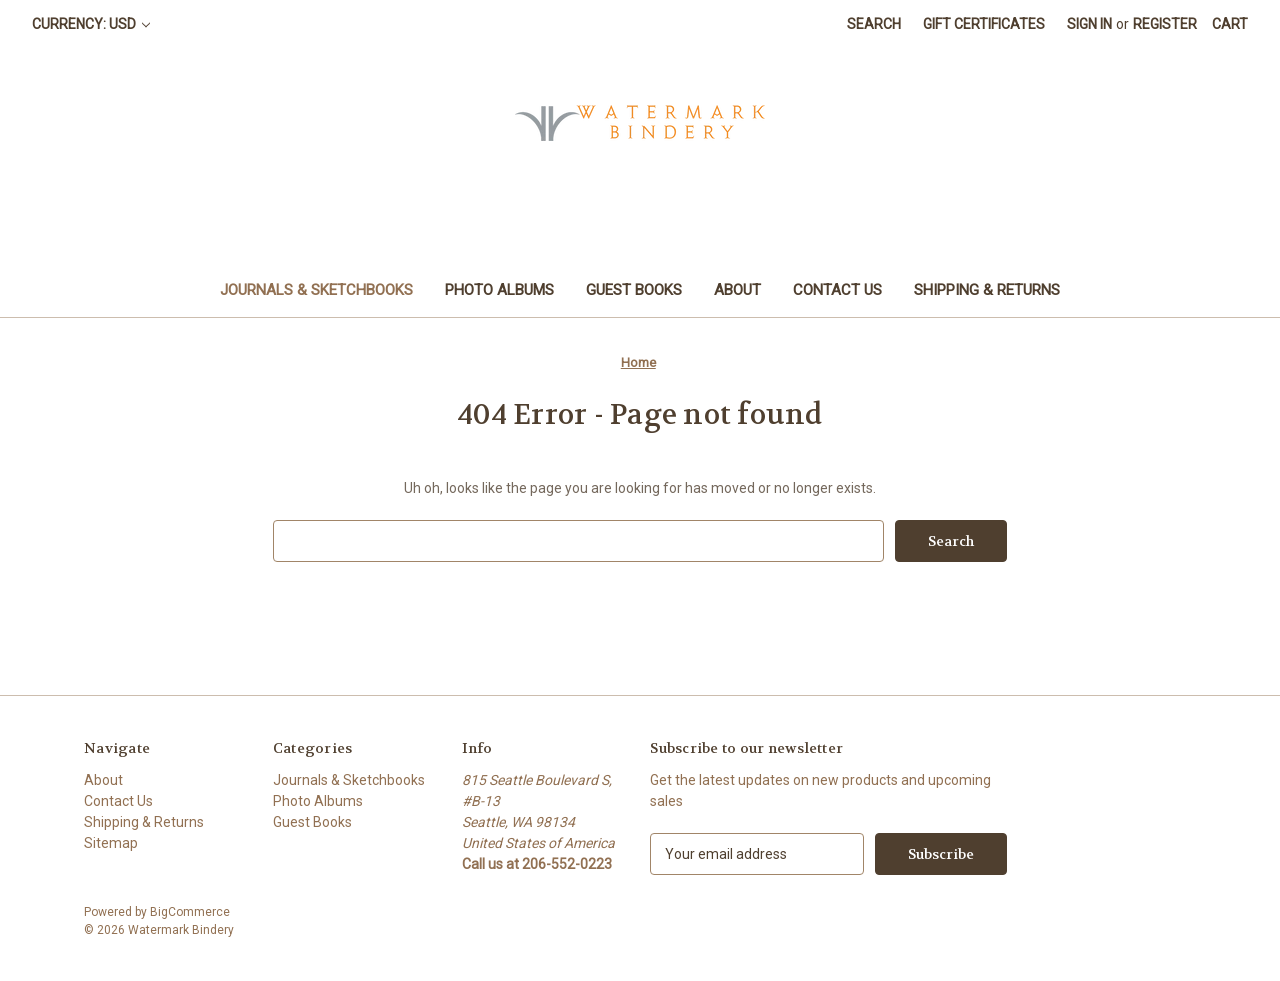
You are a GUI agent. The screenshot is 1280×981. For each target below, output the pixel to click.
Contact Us (837, 290)
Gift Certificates (984, 24)
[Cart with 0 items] (1230, 24)
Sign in (1089, 24)
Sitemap (111, 843)
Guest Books (634, 290)
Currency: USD (91, 24)
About (737, 290)
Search (874, 24)
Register (1165, 24)
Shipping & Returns (987, 290)
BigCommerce (190, 912)
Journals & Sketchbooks (316, 290)
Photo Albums (499, 290)
